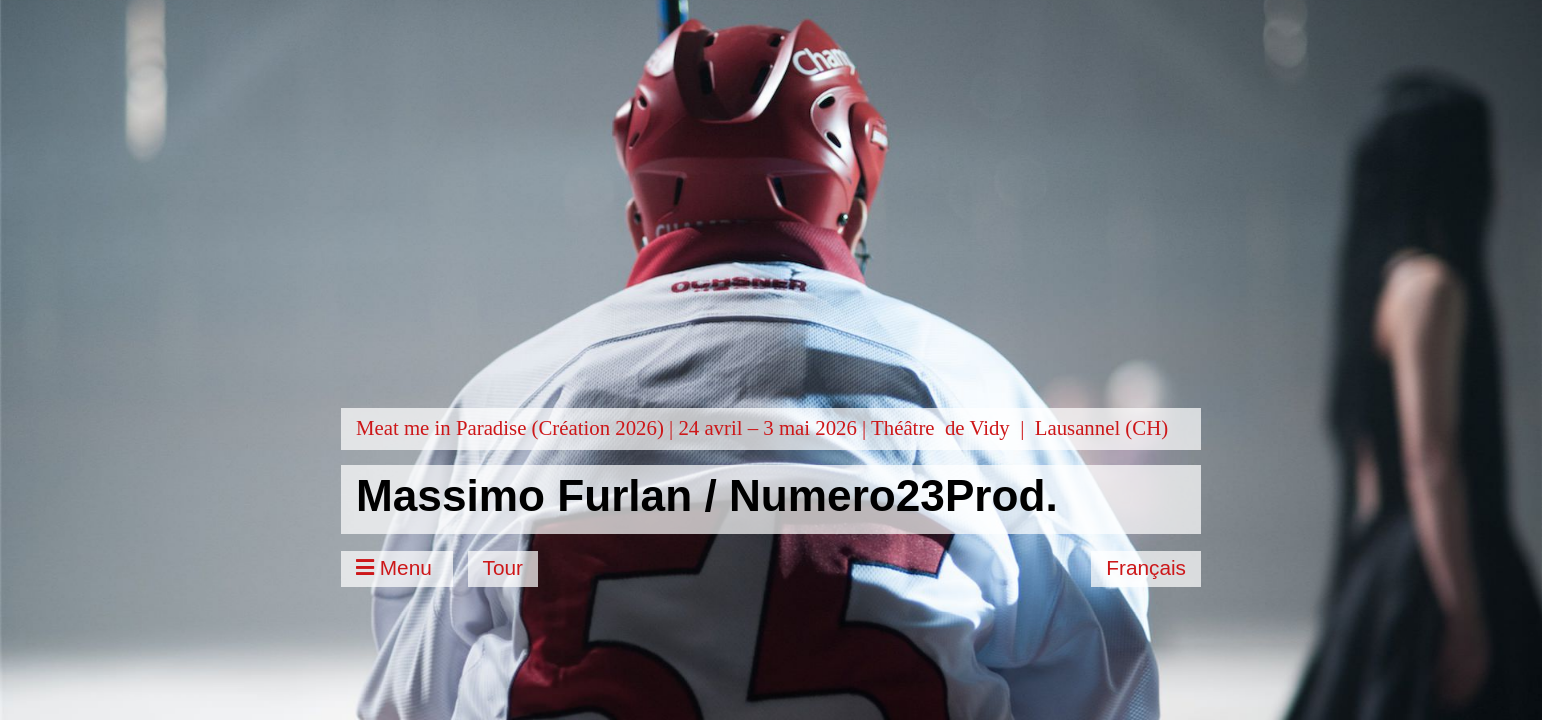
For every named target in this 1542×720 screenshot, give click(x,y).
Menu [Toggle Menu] (397, 567)
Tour (503, 567)
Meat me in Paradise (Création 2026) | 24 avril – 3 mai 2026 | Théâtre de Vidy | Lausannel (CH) (762, 427)
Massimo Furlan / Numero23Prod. (707, 496)
